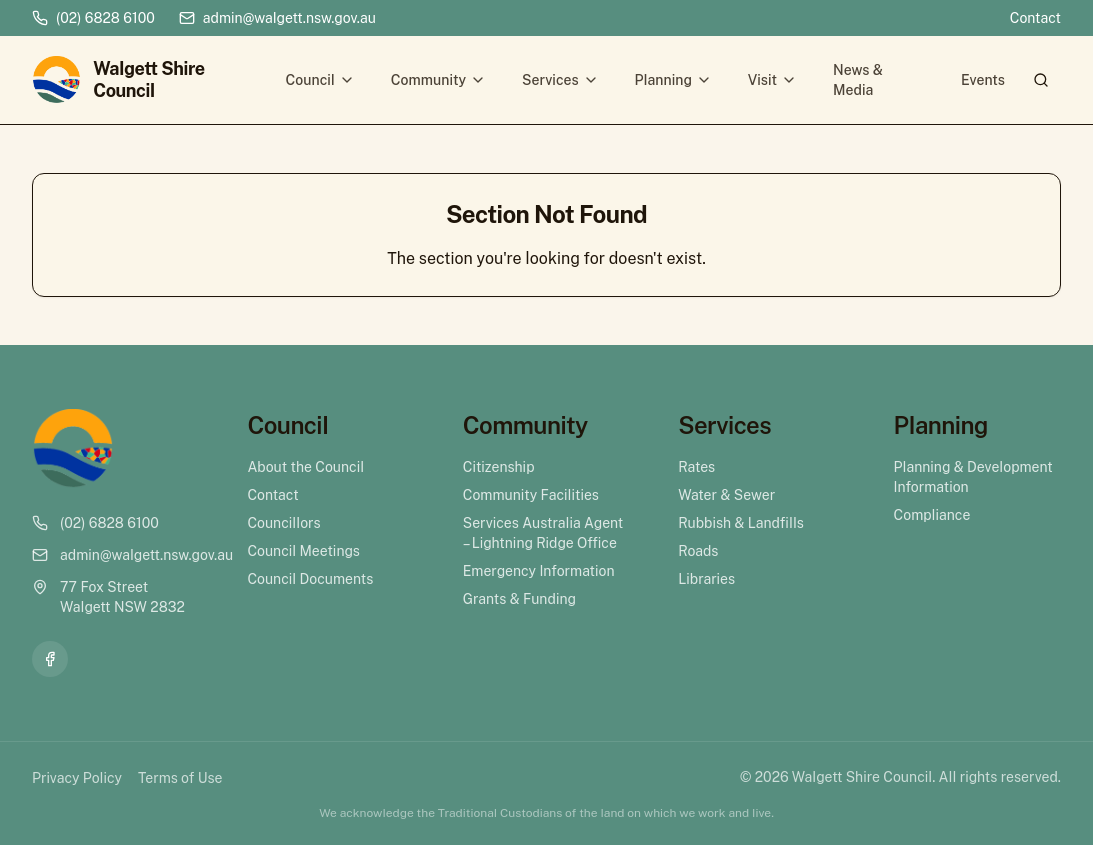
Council (320, 80)
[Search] (1041, 80)
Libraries (706, 579)
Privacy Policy (77, 778)
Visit (772, 80)
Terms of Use (180, 778)
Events (983, 80)
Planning (673, 80)
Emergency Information (539, 571)
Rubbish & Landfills (741, 523)
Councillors (283, 523)
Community (438, 80)
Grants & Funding (519, 599)
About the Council (305, 467)
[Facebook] (50, 659)
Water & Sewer (726, 495)
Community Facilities (531, 495)
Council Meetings (303, 551)
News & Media (858, 80)
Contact (1035, 18)
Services (560, 80)
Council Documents (310, 579)
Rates (696, 467)
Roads (698, 551)
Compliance (932, 515)
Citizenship (499, 467)
